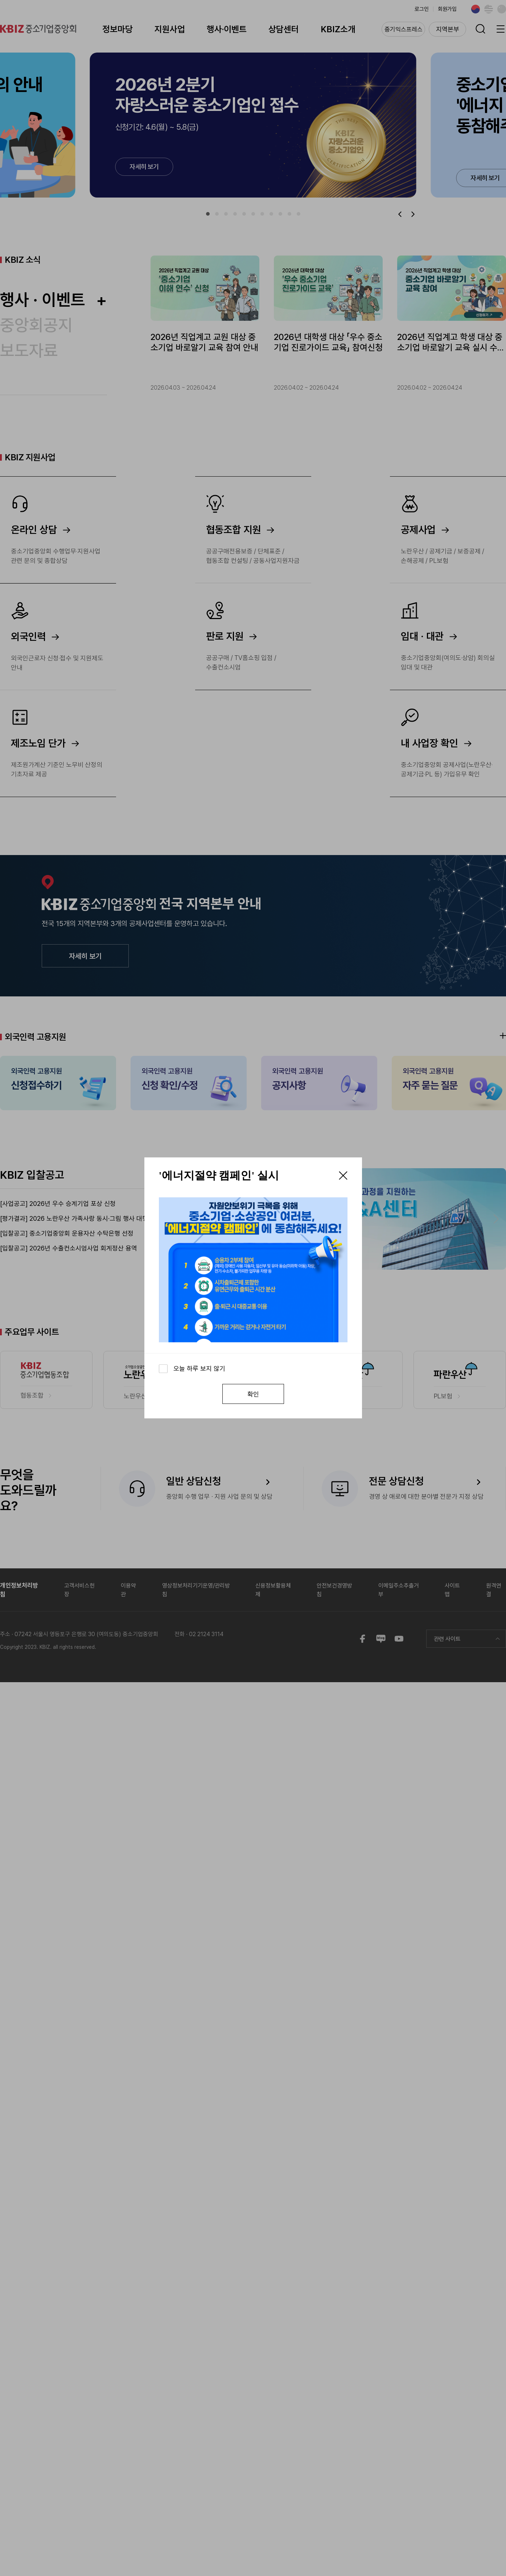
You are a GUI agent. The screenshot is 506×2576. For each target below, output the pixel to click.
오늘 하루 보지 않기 (199, 1368)
